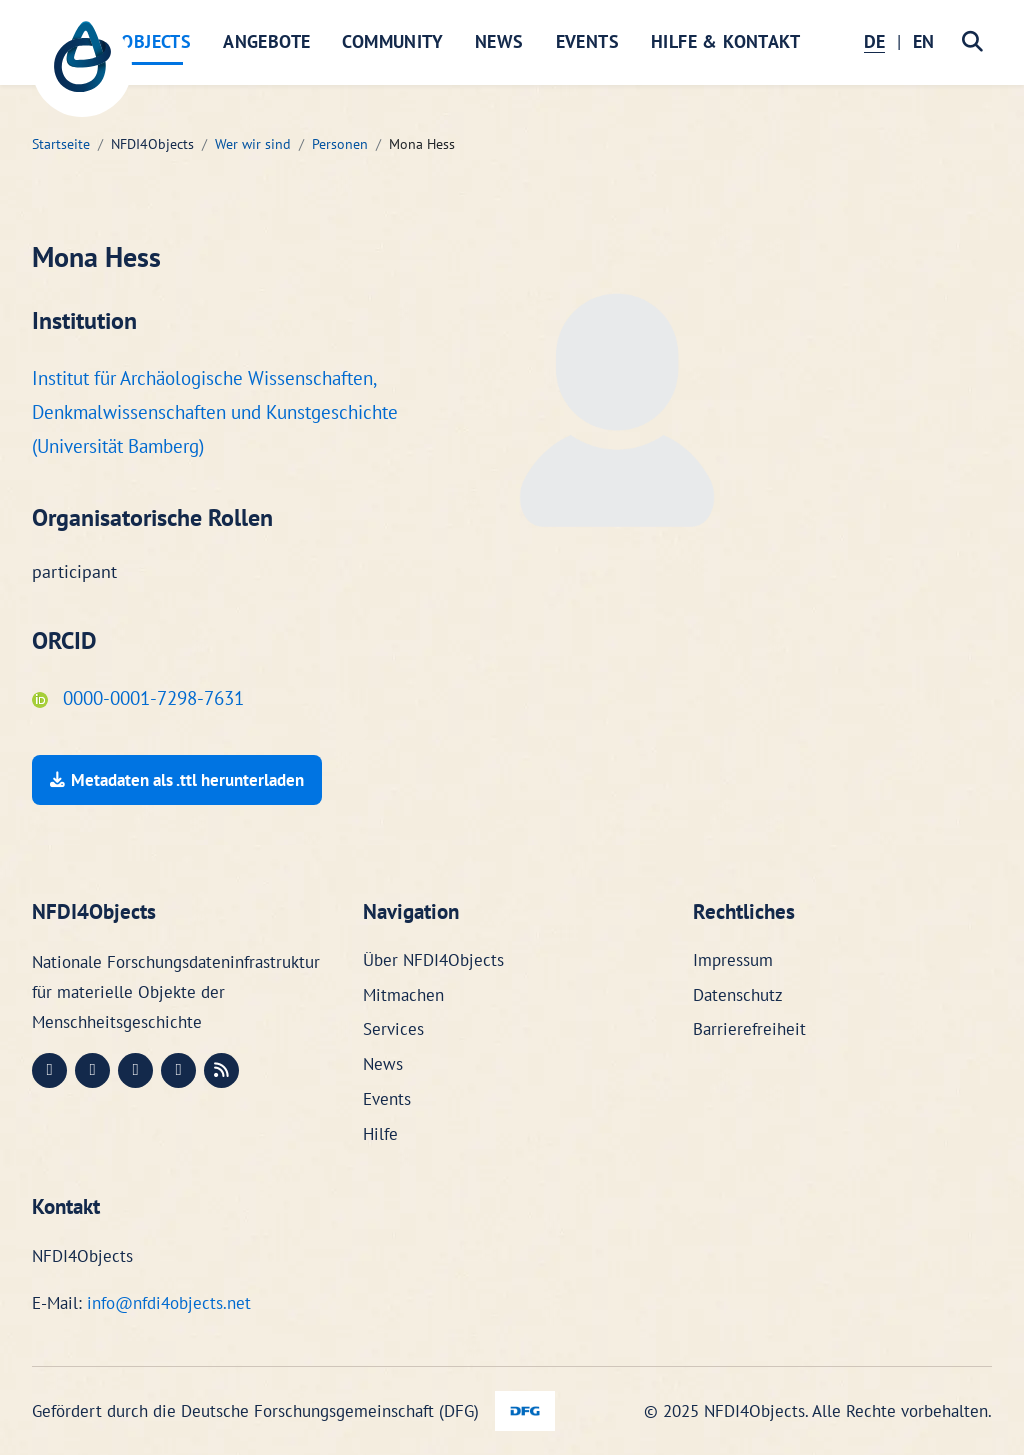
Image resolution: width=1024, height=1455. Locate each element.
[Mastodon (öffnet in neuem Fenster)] (49, 1070)
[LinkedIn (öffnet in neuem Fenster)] (92, 1070)
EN (923, 41)
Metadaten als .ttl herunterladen (177, 780)
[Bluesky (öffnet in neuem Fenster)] (178, 1070)
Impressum (733, 960)
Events (587, 41)
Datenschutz (738, 995)
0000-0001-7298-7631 (138, 698)
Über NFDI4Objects (433, 960)
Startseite (61, 144)
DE (874, 41)
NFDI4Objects (131, 41)
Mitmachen (403, 995)
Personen (340, 144)
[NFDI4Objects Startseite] (82, 67)
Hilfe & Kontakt (725, 41)
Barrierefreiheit (749, 1029)
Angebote (266, 41)
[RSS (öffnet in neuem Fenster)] (221, 1070)
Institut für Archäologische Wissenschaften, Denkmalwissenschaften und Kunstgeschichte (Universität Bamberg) (215, 412)
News (499, 41)
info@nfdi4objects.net (169, 1303)
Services (393, 1029)
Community (392, 41)
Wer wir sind (253, 144)
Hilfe (380, 1134)
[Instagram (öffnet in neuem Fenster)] (135, 1070)
